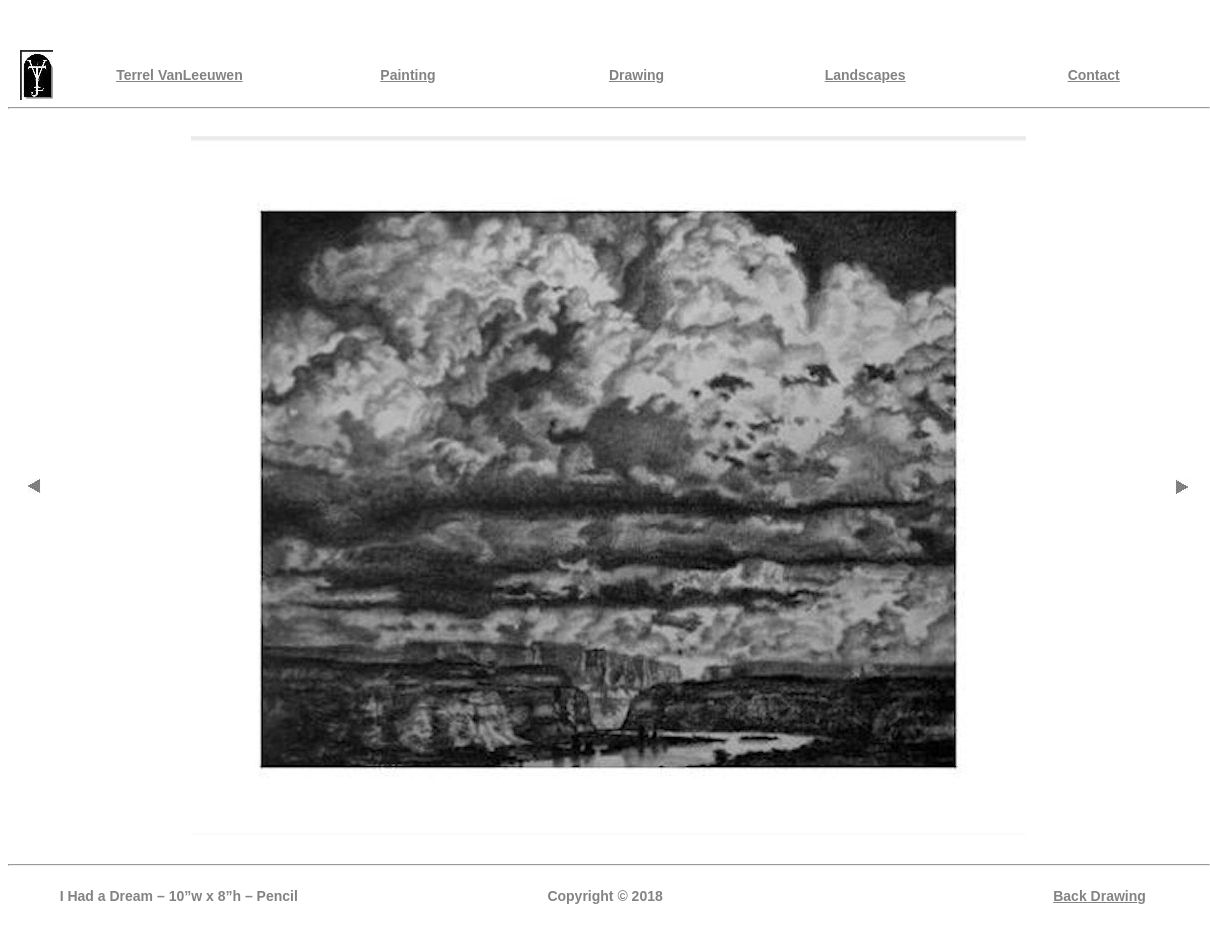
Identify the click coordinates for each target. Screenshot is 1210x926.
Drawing (636, 75)
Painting (407, 75)
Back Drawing (1099, 896)
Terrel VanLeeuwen (179, 75)
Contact (1094, 75)
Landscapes (865, 75)
